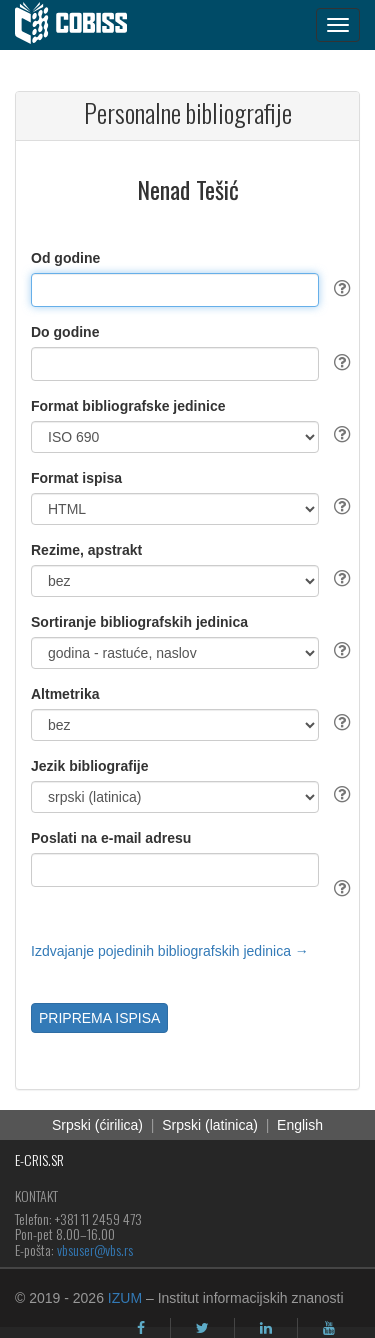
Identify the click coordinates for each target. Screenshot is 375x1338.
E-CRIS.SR (39, 1159)
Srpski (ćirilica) (97, 1125)
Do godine (65, 332)
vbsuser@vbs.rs (95, 1249)
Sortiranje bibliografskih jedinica (139, 622)
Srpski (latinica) (210, 1125)
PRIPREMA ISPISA (99, 1018)
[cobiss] (81, 25)
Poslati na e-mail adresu (111, 838)
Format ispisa (76, 478)
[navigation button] (338, 25)
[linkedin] (266, 1328)
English (300, 1125)
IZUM (125, 1298)
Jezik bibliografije (89, 766)
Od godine (65, 258)
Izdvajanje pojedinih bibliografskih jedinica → (170, 951)
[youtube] (329, 1328)
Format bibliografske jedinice (128, 406)
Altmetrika (65, 694)
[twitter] (202, 1328)
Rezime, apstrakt (86, 550)
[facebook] (141, 1328)
